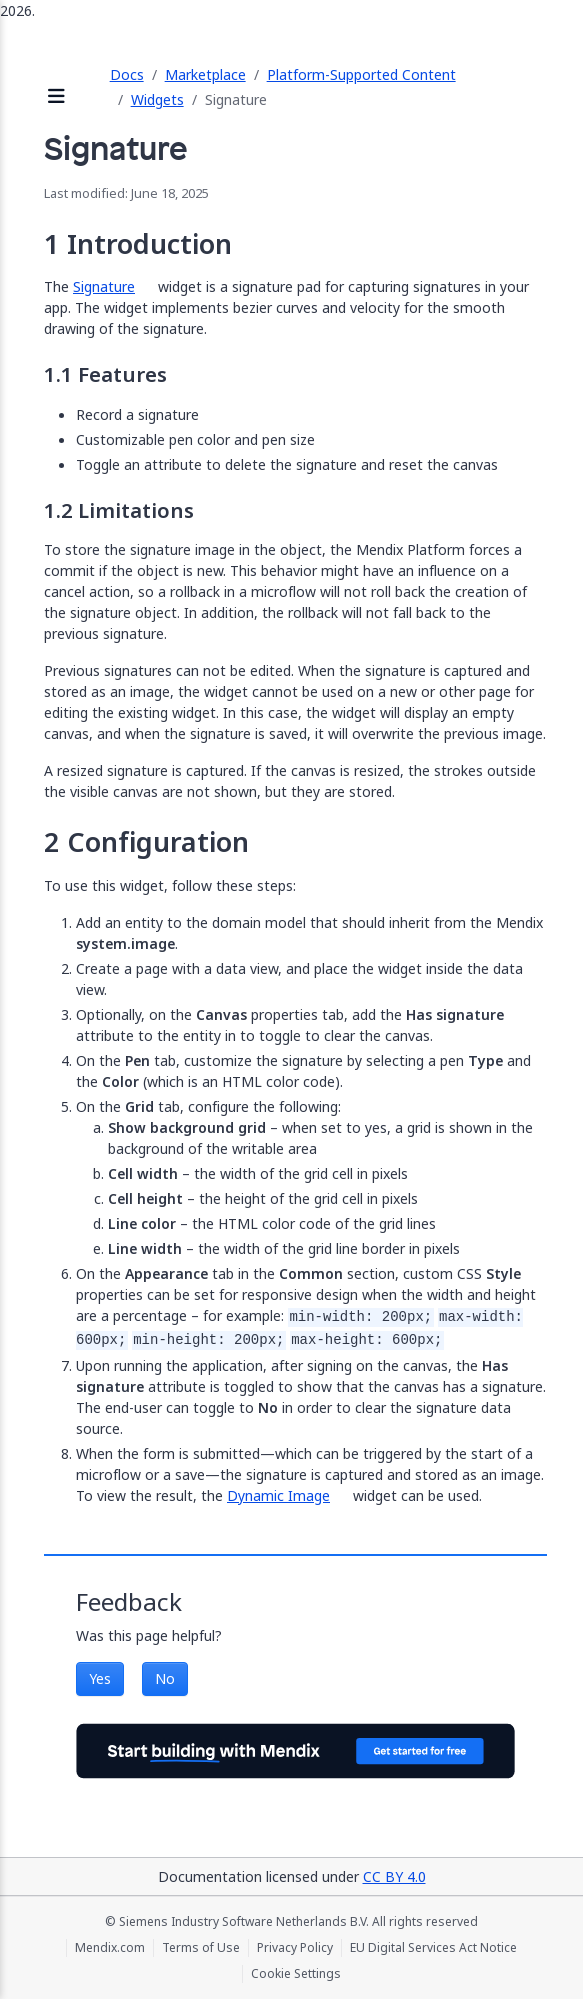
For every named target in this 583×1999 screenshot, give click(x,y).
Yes (100, 1678)
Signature (104, 286)
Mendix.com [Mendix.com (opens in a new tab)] (110, 1948)
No (165, 1678)
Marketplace (205, 74)
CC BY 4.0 (394, 1876)
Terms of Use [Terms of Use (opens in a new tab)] (201, 1948)
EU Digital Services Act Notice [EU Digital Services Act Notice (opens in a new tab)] (433, 1948)
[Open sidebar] (57, 97)
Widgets (157, 99)
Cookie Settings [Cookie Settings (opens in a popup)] (296, 1974)
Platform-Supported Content (361, 74)
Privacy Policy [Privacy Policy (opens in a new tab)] (295, 1948)
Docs (127, 74)
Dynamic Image (278, 1495)
